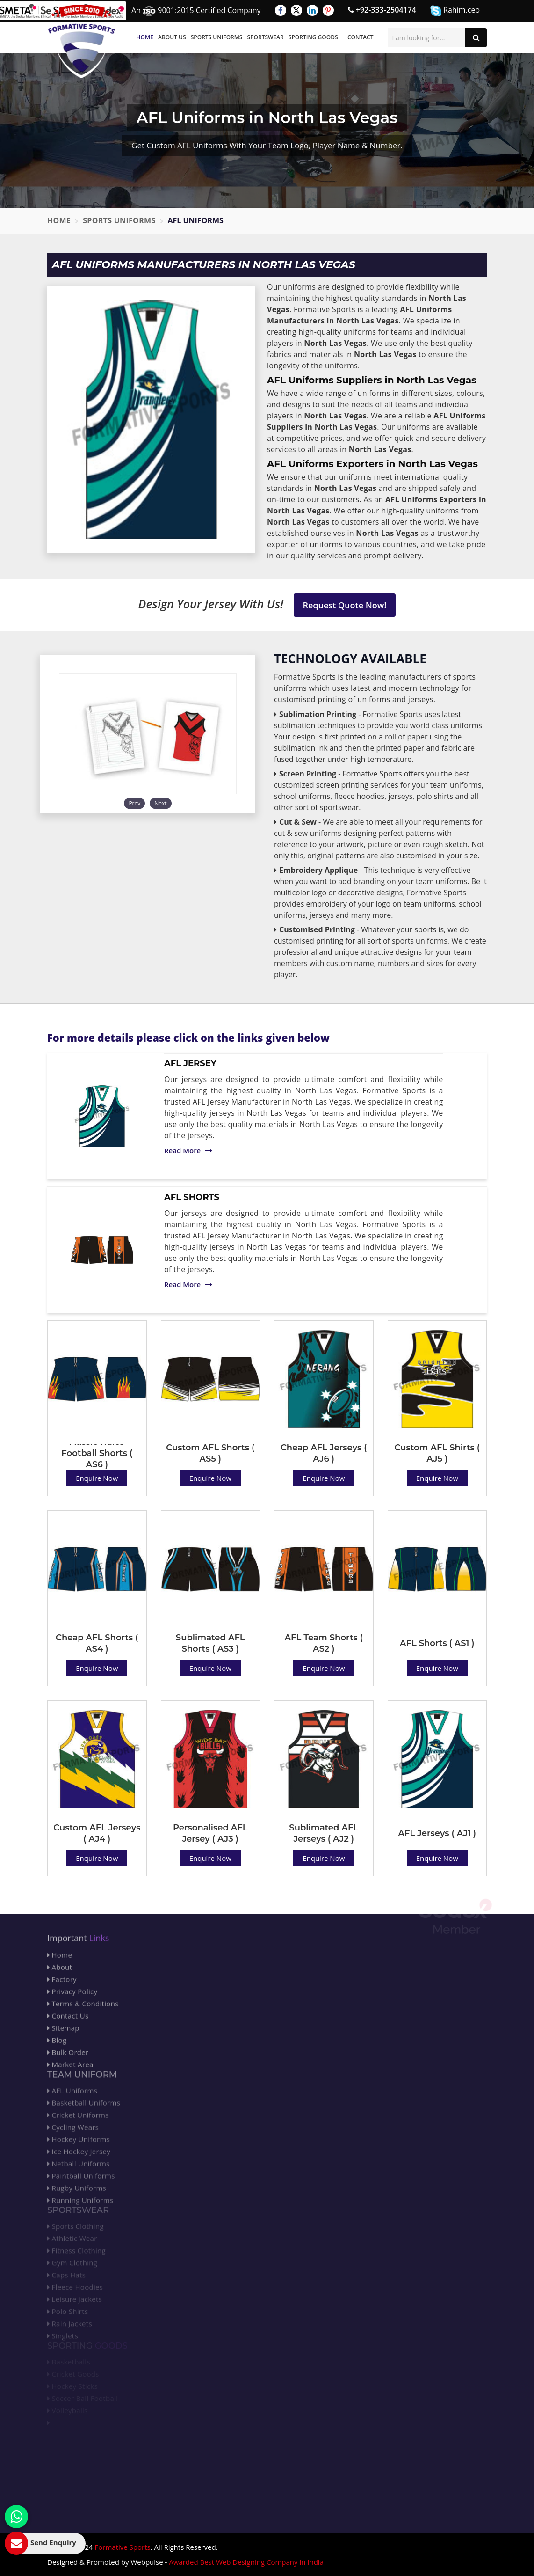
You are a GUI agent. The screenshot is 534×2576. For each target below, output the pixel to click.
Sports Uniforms (217, 37)
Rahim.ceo (455, 10)
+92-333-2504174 (382, 10)
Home (145, 37)
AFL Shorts (191, 1197)
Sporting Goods (313, 37)
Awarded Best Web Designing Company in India (246, 2562)
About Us (172, 37)
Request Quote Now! (345, 605)
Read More (188, 1150)
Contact (360, 37)
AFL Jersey (190, 1063)
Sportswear (265, 37)
